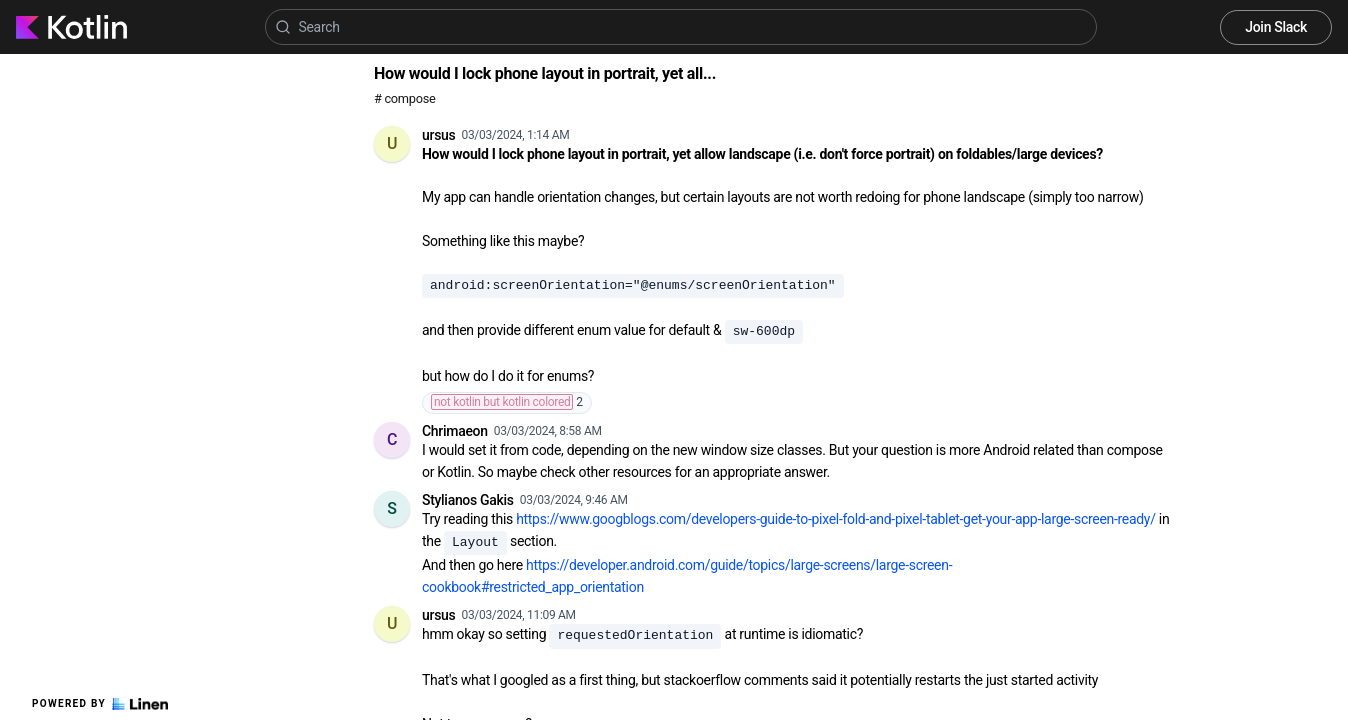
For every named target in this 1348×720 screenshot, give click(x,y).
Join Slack (1276, 27)
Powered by (100, 704)
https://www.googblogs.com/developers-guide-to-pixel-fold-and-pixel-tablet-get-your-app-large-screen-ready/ (836, 519)
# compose (404, 98)
